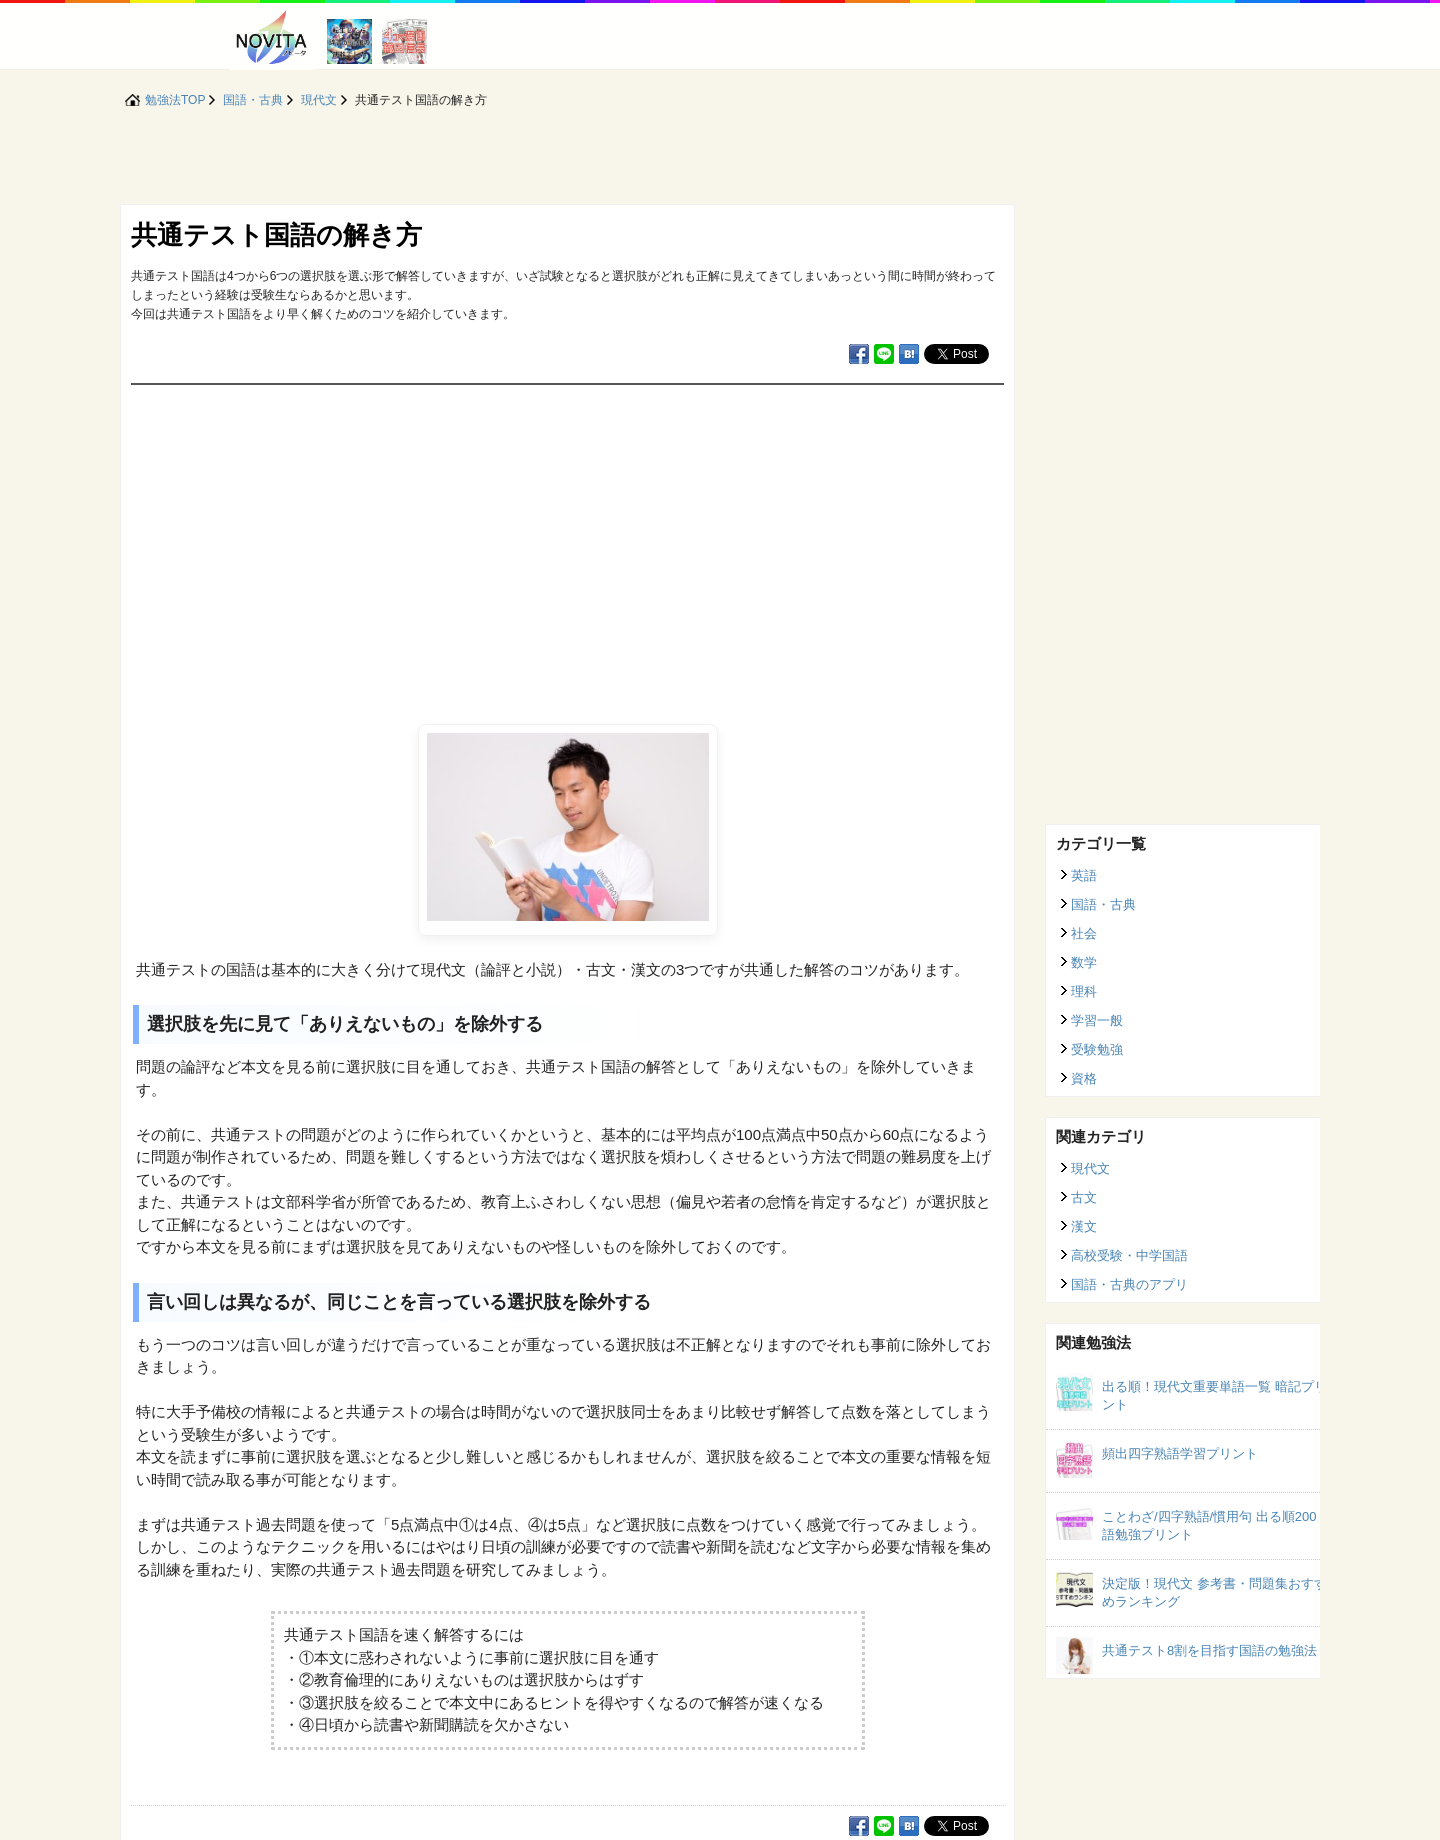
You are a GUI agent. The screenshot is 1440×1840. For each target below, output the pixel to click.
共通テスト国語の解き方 (276, 235)
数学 (1084, 962)
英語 (1084, 875)
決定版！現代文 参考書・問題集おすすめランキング (1214, 1592)
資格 (1084, 1078)
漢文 (1084, 1226)
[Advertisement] (567, 535)
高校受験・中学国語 (1129, 1255)
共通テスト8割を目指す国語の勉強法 (1209, 1650)
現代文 (1090, 1168)
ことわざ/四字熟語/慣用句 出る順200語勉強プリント (1209, 1525)
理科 (1084, 991)
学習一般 (1097, 1020)
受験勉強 (1097, 1049)
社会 (1084, 933)
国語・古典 (1103, 904)
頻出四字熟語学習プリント (1180, 1453)
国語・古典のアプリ (1129, 1284)
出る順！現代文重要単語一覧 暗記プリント (1214, 1395)
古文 (1084, 1197)
